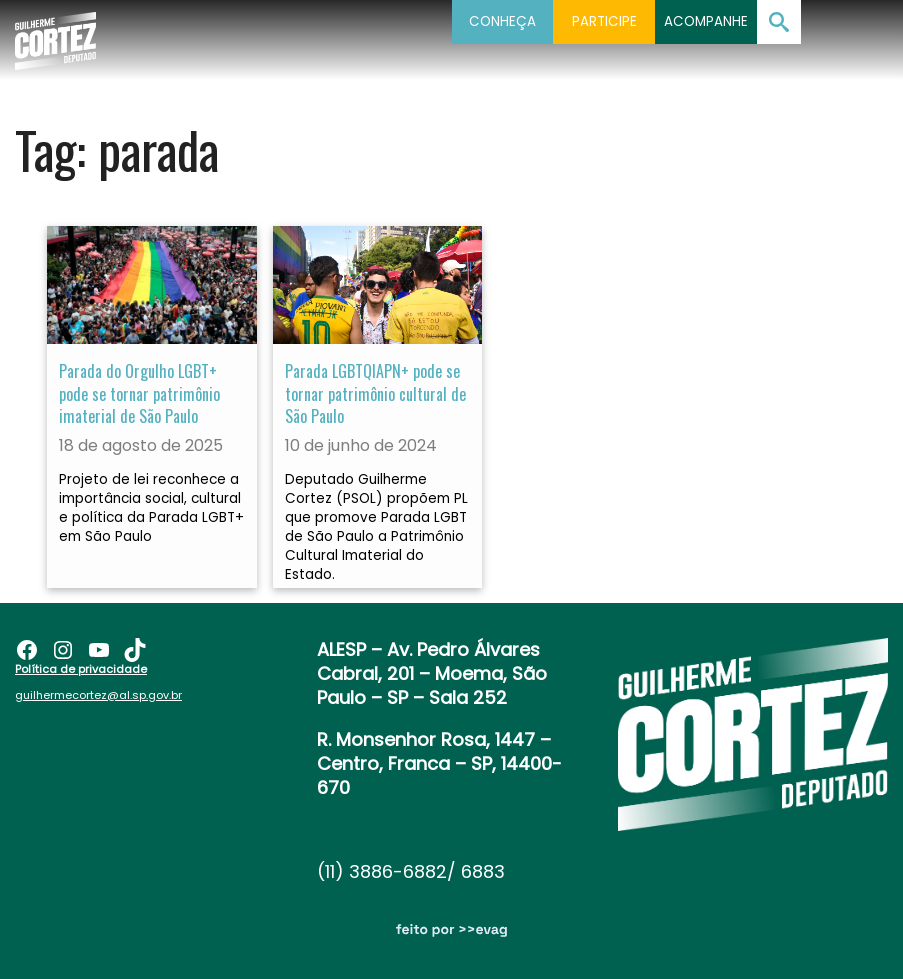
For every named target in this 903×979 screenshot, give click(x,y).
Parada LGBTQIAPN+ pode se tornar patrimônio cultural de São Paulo (375, 393)
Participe (604, 21)
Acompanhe (706, 21)
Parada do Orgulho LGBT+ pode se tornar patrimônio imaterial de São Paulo (139, 393)
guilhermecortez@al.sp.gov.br (98, 695)
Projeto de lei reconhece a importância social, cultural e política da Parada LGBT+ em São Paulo (151, 508)
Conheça (502, 21)
